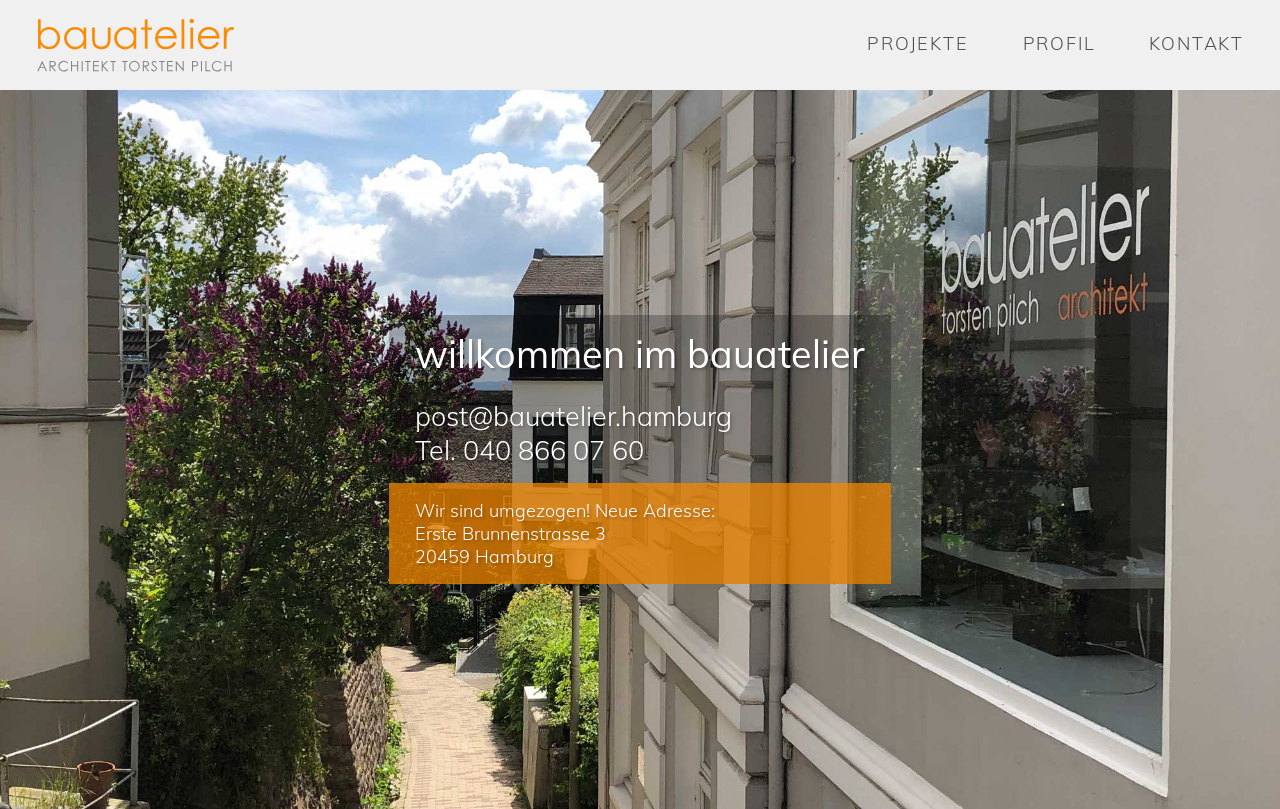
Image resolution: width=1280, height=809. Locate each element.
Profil (1059, 43)
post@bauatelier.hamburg (573, 416)
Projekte (917, 43)
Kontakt (1196, 43)
